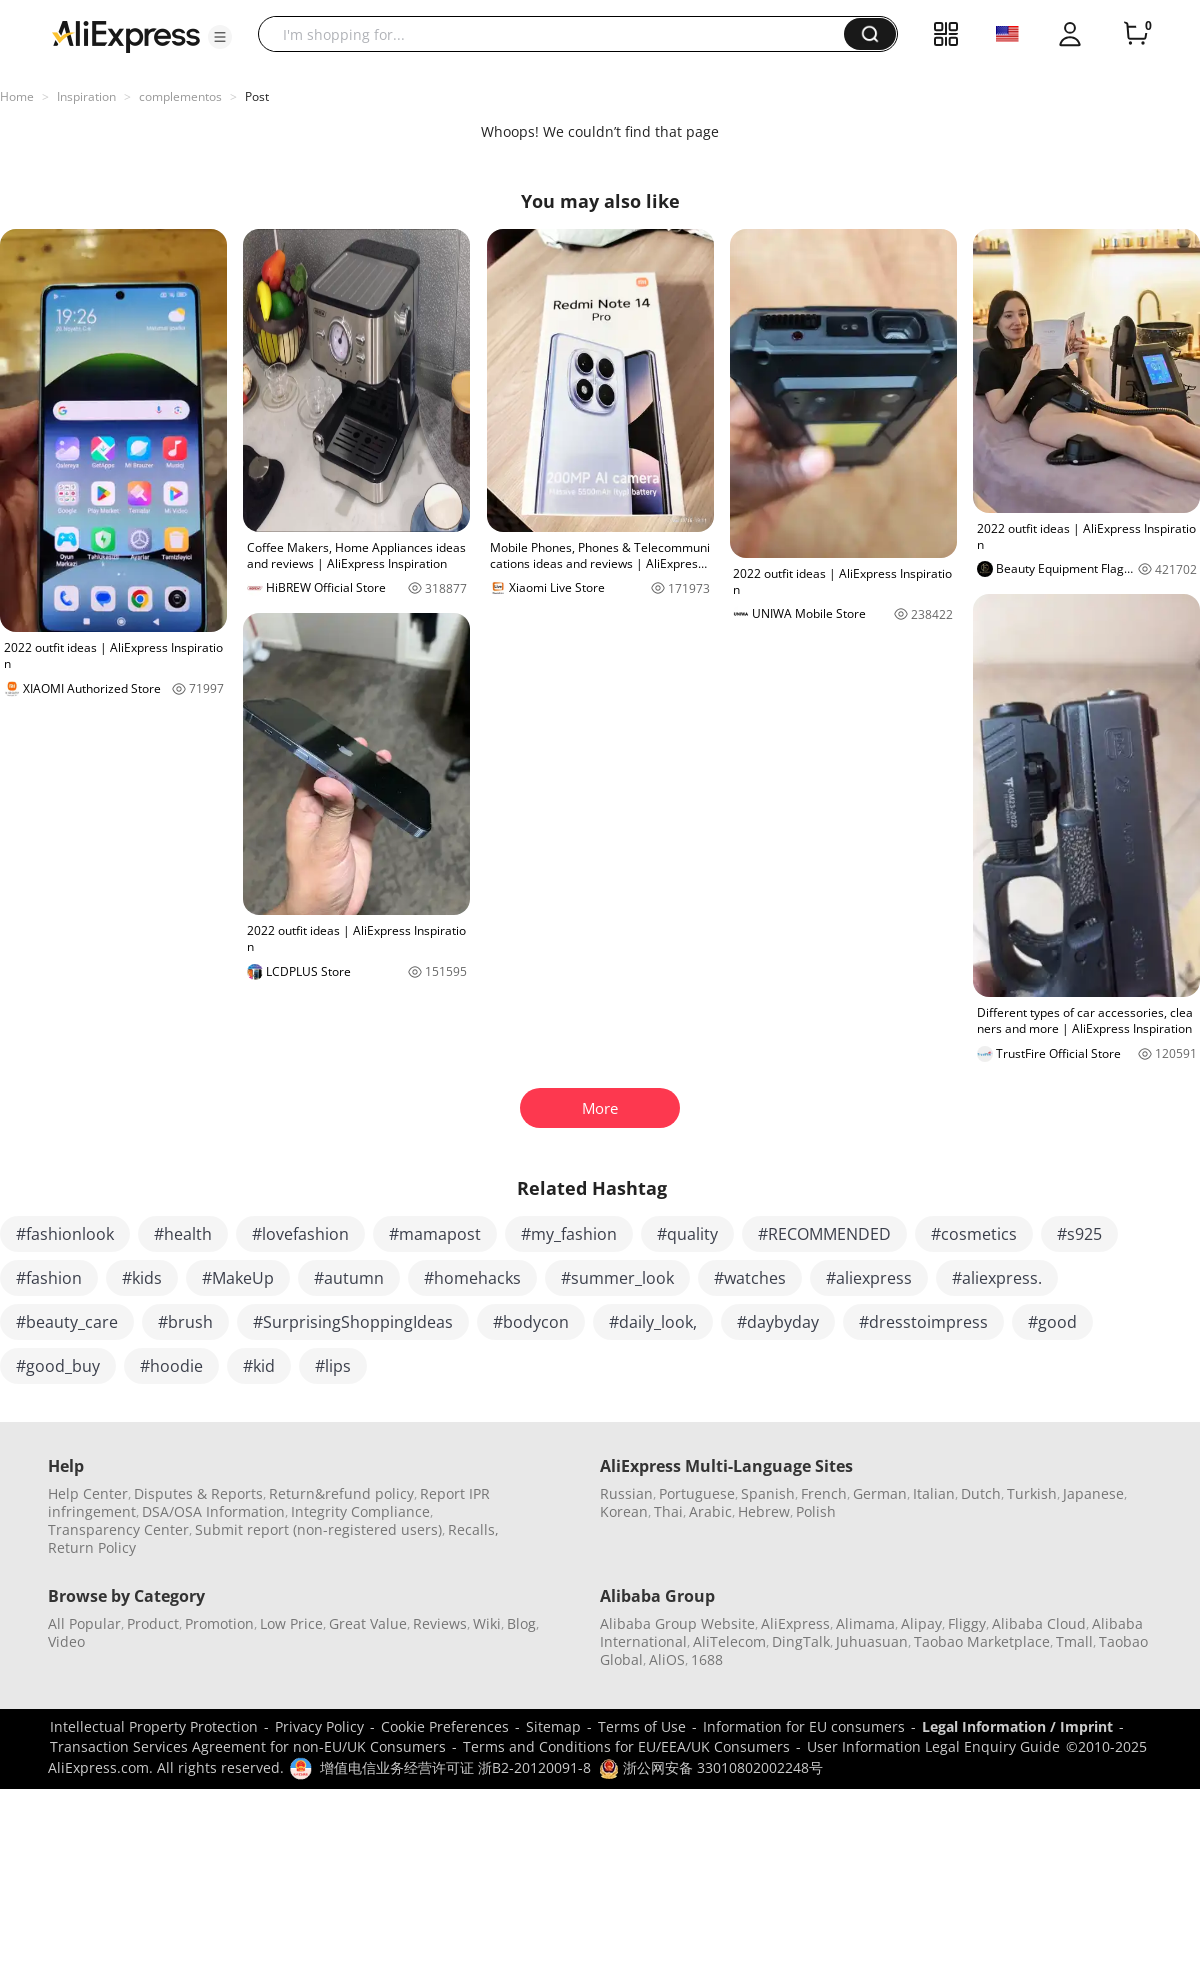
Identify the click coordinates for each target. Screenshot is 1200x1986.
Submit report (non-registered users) (318, 1529)
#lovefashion (300, 1234)
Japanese (1093, 1493)
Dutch (981, 1493)
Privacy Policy (319, 1726)
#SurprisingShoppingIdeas (353, 1322)
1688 (707, 1659)
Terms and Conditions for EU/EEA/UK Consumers (626, 1746)
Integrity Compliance (360, 1511)
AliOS (667, 1659)
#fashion (49, 1278)
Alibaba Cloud (1039, 1623)
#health (183, 1234)
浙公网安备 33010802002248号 (711, 1767)
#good (1052, 1322)
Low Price (291, 1623)
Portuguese (697, 1493)
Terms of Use (642, 1726)
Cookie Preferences (445, 1726)
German (880, 1493)
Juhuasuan (872, 1641)
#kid (259, 1366)
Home (17, 96)
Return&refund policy (341, 1493)
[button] (220, 37)
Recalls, (473, 1529)
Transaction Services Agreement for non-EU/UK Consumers (248, 1746)
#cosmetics (974, 1234)
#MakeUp (238, 1278)
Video (66, 1641)
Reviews (440, 1623)
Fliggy (967, 1623)
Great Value (368, 1623)
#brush (185, 1322)
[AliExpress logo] (126, 35)
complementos (180, 96)
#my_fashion (569, 1234)
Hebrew (764, 1511)
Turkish (1032, 1493)
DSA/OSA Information (213, 1511)
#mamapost (435, 1234)
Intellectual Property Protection (154, 1726)
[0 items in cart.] (1136, 34)
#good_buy (58, 1366)
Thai (668, 1511)
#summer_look (617, 1278)
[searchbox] (558, 34)
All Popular (84, 1623)
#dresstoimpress (923, 1322)
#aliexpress (869, 1278)
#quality (687, 1234)
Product (153, 1623)
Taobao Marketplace (982, 1641)
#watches (750, 1278)
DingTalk (801, 1641)
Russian (626, 1493)
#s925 (1079, 1234)
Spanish (768, 1493)
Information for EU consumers (804, 1726)
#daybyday (778, 1322)
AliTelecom (729, 1641)
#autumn (349, 1278)
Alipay (921, 1623)
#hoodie (171, 1366)
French (824, 1493)
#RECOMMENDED (824, 1234)
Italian (934, 1493)
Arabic (710, 1511)
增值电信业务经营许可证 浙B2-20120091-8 (455, 1767)
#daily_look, (653, 1322)
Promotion (219, 1623)
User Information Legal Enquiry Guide (933, 1746)
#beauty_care (67, 1322)
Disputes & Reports (198, 1493)
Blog (521, 1623)
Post (257, 96)
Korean (624, 1511)
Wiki (487, 1623)
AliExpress (795, 1623)
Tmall (1074, 1641)
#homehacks (472, 1278)
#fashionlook (65, 1234)
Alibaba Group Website (677, 1623)
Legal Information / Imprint (1017, 1726)
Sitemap (553, 1726)
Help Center (88, 1493)
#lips (333, 1366)
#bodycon (531, 1322)
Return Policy (92, 1547)
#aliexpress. (997, 1278)
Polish (816, 1511)
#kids (142, 1278)
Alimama (865, 1623)
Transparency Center (118, 1529)
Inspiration (86, 96)
